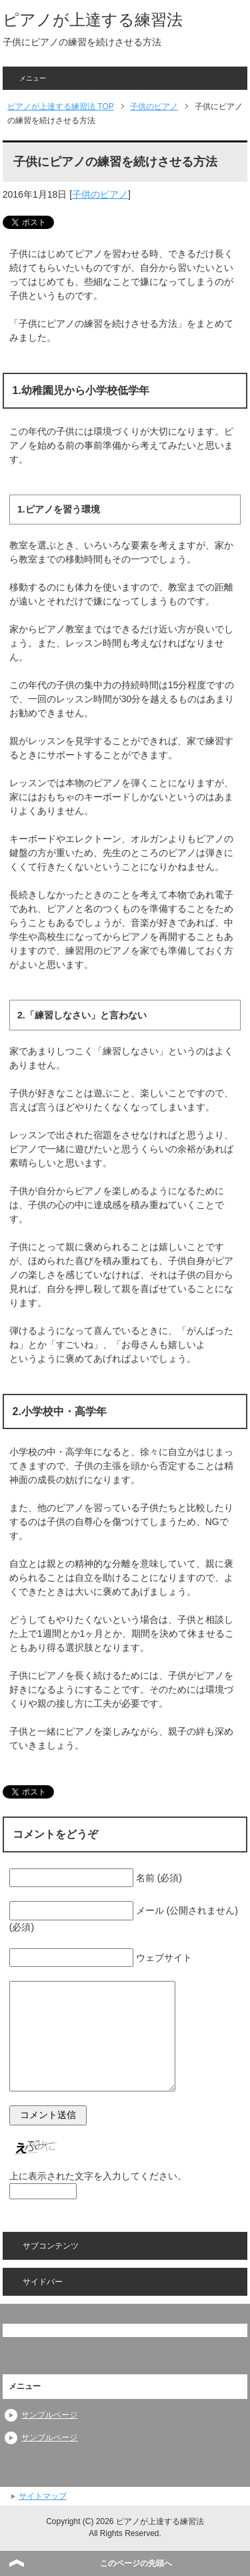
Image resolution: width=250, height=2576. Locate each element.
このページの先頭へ (136, 2563)
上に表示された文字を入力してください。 (98, 2176)
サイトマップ (43, 2496)
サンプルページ (49, 2415)
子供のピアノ (100, 194)
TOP (60, 106)
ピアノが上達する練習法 (93, 20)
